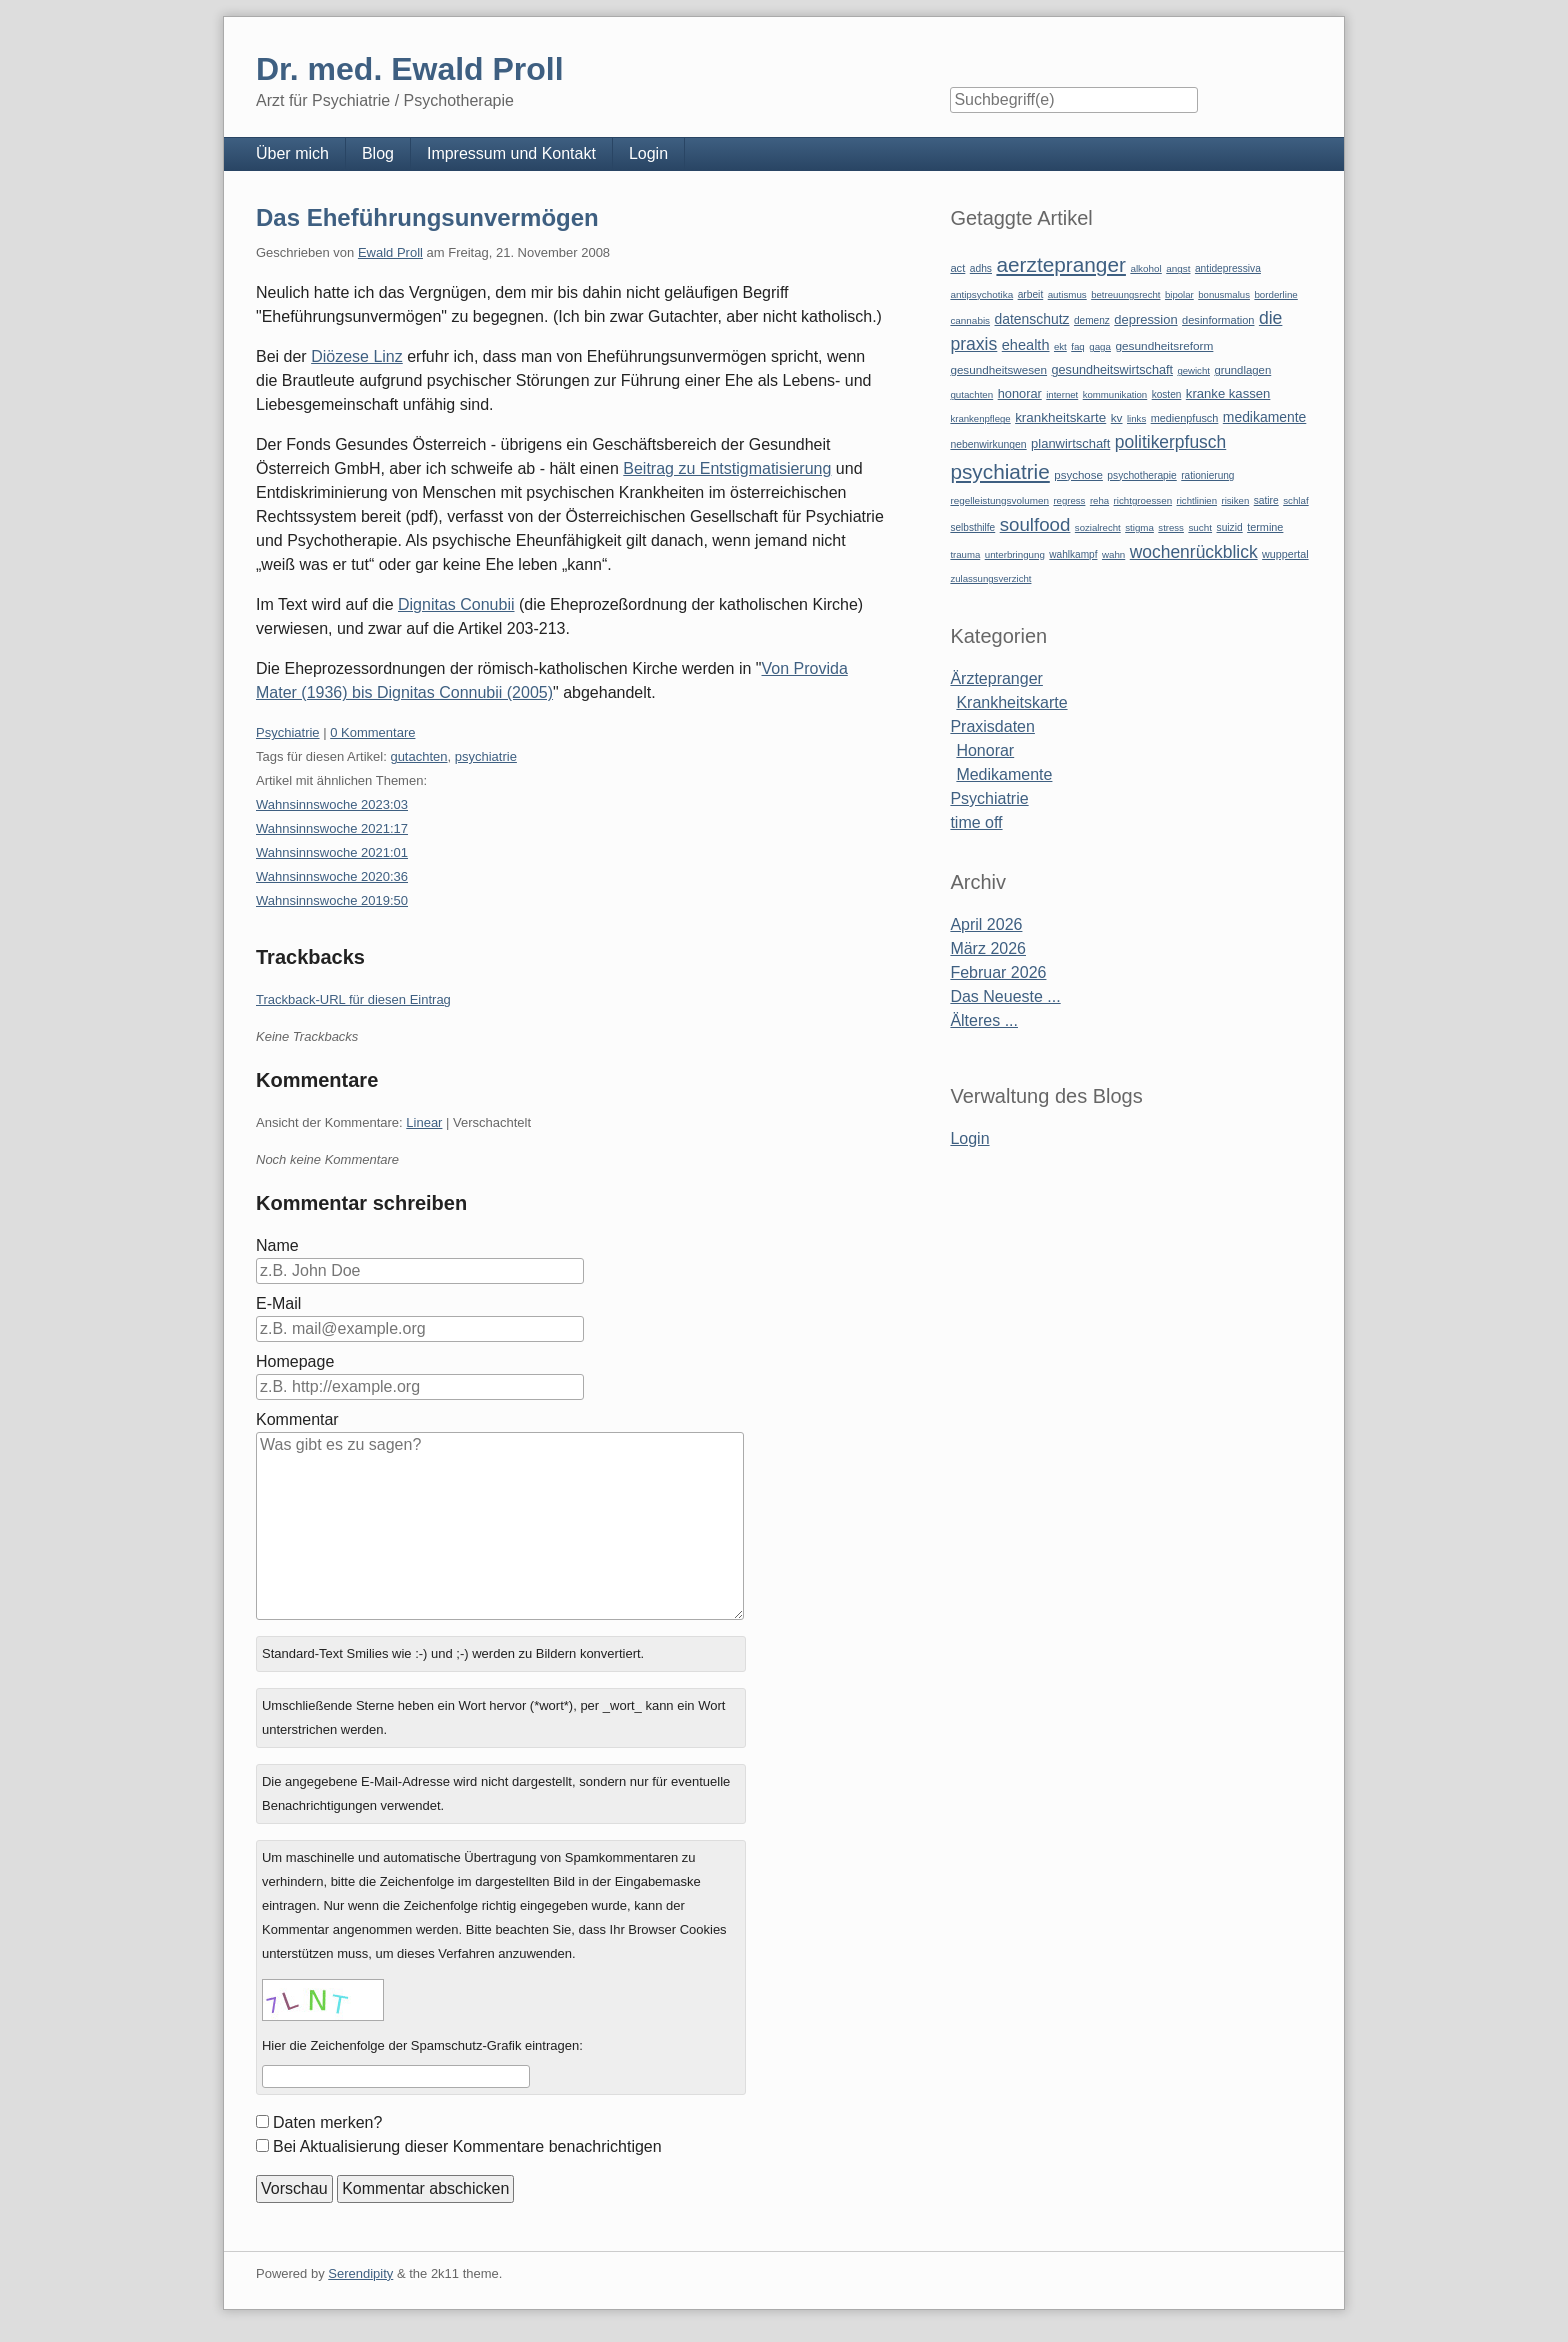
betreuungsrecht (1125, 294)
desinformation (1218, 320)
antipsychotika (981, 294)
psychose (1078, 475)
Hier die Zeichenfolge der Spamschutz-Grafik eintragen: (422, 2045)
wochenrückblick (1194, 552)
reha (1099, 500)
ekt (1060, 346)
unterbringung (1015, 554)
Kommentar (297, 1419)
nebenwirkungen (988, 444)
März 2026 (988, 948)
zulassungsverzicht (990, 578)
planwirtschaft (1070, 443)
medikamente (1264, 417)
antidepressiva (1228, 268)
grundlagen (1242, 370)
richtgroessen (1143, 500)
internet (1062, 394)
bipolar (1179, 294)
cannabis (970, 320)
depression (1145, 319)
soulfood (1035, 524)
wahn (1113, 554)
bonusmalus (1224, 294)
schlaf (1295, 500)
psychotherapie (1141, 475)
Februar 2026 (998, 972)
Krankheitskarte (1011, 702)
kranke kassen (1228, 393)
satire (1266, 500)
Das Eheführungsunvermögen (427, 217)
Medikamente (1004, 774)
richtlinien (1197, 500)
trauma (965, 554)
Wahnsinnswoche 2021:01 (332, 852)
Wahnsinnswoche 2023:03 (332, 804)
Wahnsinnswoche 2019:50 (332, 900)
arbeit (1031, 294)
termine (1265, 527)
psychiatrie (486, 756)
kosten (1167, 394)
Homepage (295, 1361)
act (957, 268)
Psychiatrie (288, 732)
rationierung (1207, 475)
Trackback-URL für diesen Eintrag (353, 999)
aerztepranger (1060, 264)
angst (1178, 268)
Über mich (292, 153)
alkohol (1145, 268)
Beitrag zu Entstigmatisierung (727, 468)
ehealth (1026, 345)
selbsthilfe (972, 527)
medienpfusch (1185, 418)
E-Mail (278, 1303)
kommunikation (1115, 394)
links (1136, 418)
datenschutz (1032, 319)
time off (976, 822)
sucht (1200, 527)
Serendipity (360, 2273)
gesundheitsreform (1164, 346)
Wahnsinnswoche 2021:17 (332, 828)
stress (1171, 527)
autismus (1067, 294)
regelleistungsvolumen (999, 500)
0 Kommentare (372, 732)
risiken (1236, 500)
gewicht (1193, 370)
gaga (1100, 346)
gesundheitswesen (998, 369)
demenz (1092, 320)
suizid (1230, 527)
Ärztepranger (996, 678)
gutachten (418, 756)
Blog (378, 153)
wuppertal (1285, 554)
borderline (1275, 294)
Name (277, 1245)
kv (1117, 418)
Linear (424, 1122)
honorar (1020, 393)
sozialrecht (1098, 527)
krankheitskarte (1060, 417)
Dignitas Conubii (456, 604)
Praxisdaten (992, 726)
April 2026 (986, 924)
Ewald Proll (390, 252)
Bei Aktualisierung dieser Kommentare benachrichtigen (467, 2146)
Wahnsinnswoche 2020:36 (332, 876)
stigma (1139, 527)
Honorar (985, 750)
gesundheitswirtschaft (1112, 370)
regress (1069, 500)
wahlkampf (1073, 554)
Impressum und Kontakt (511, 153)
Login (648, 153)
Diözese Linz (357, 356)
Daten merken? (327, 2122)
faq (1078, 346)
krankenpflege (980, 418)
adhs (981, 268)
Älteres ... (984, 1020)
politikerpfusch (1170, 442)
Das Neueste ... (1005, 996)
